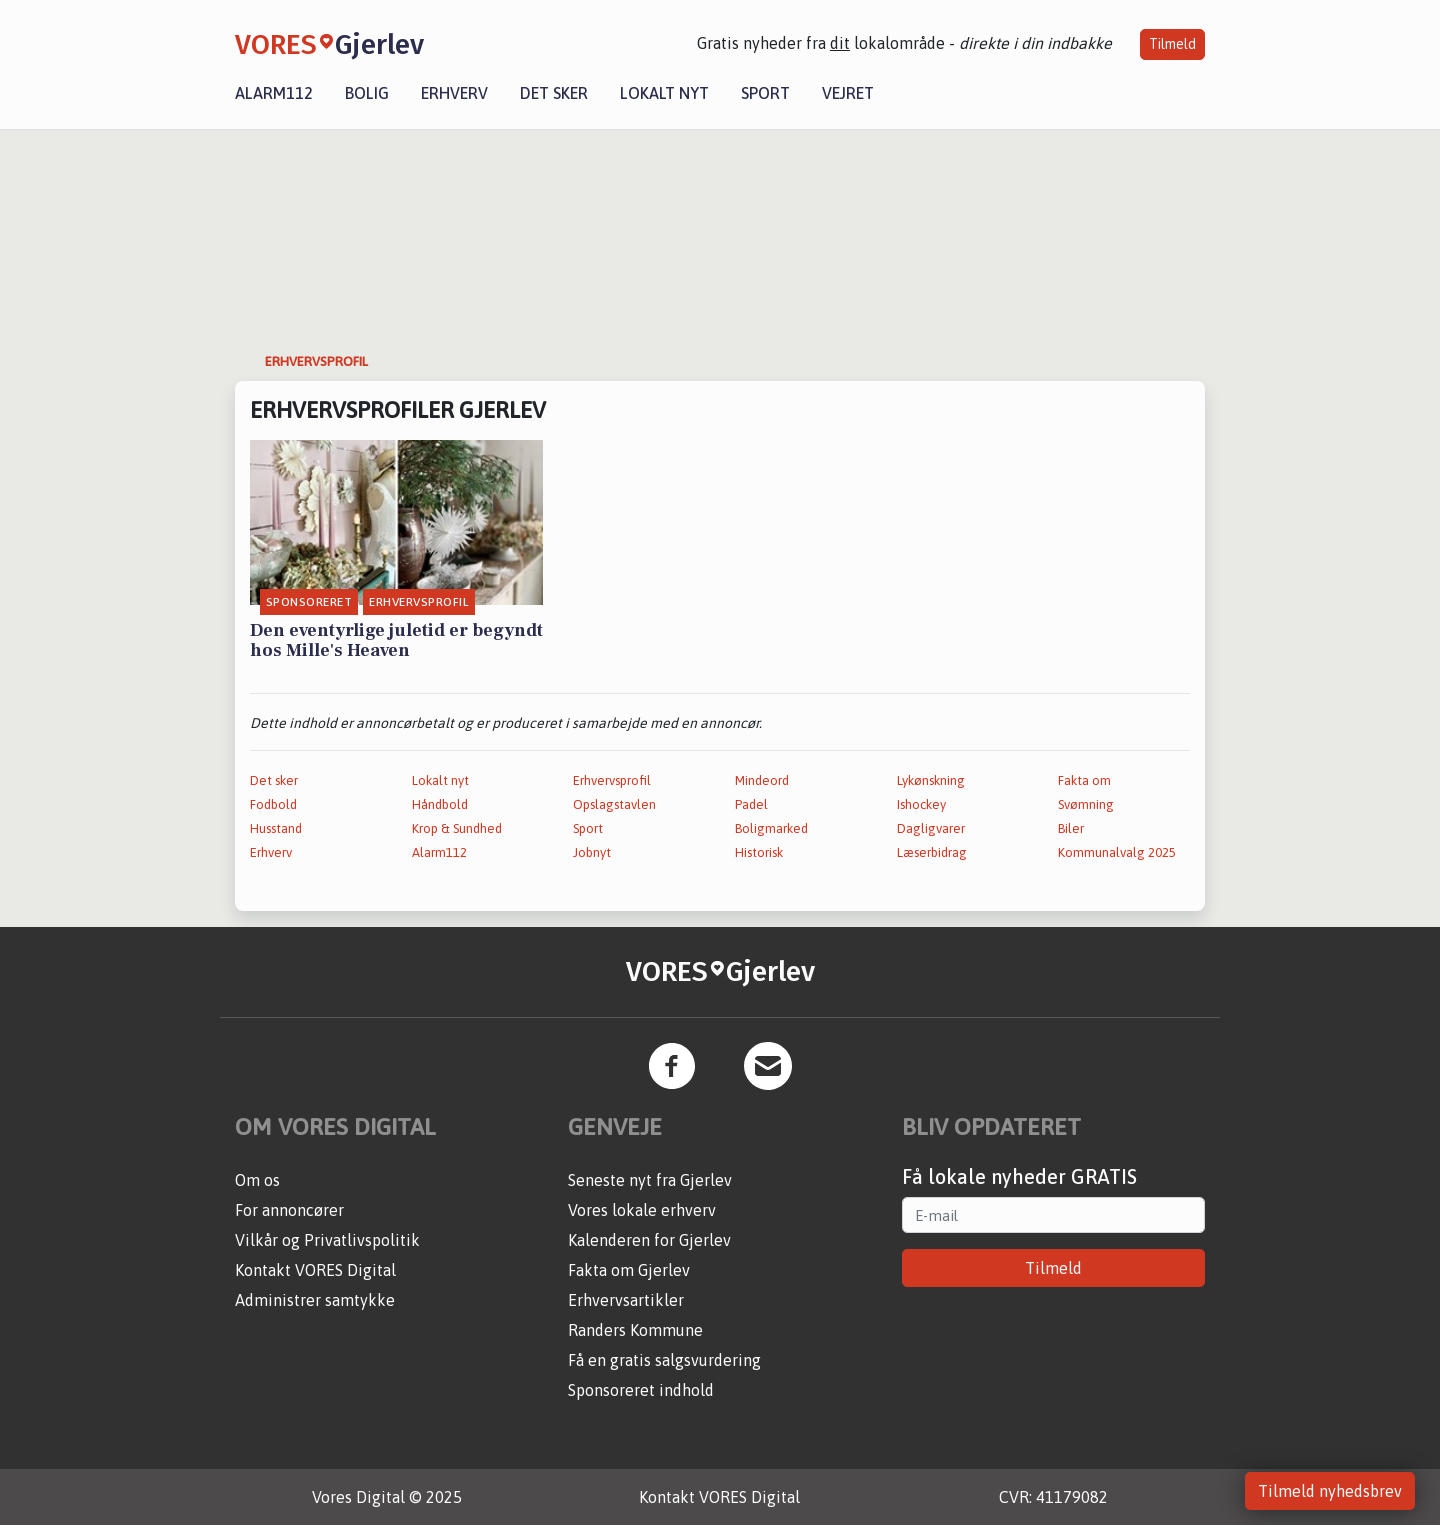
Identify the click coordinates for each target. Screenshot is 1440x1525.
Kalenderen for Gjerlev (649, 1240)
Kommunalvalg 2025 (1117, 852)
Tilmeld (1172, 44)
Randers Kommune (635, 1330)
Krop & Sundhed (457, 828)
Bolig (367, 93)
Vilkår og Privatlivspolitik (327, 1240)
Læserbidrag (932, 852)
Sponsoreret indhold (641, 1390)
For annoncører (289, 1210)
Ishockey (921, 804)
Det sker (554, 93)
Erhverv (454, 93)
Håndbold (440, 804)
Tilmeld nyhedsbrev (1330, 1491)
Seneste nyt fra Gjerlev (650, 1180)
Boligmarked (771, 828)
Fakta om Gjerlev (629, 1270)
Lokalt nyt (664, 93)
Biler (1071, 828)
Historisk (759, 852)
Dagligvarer (931, 828)
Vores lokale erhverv (642, 1210)
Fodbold (273, 804)
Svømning (1086, 804)
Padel (751, 804)
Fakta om (1084, 780)
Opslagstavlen (614, 804)
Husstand (276, 828)
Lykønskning (931, 780)
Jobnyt (592, 852)
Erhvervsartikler (626, 1300)
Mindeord (762, 780)
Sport (765, 93)
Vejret (848, 93)
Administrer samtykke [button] (315, 1300)
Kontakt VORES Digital (315, 1270)
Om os (257, 1180)
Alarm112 (274, 93)
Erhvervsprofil (612, 780)
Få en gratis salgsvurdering (664, 1360)
